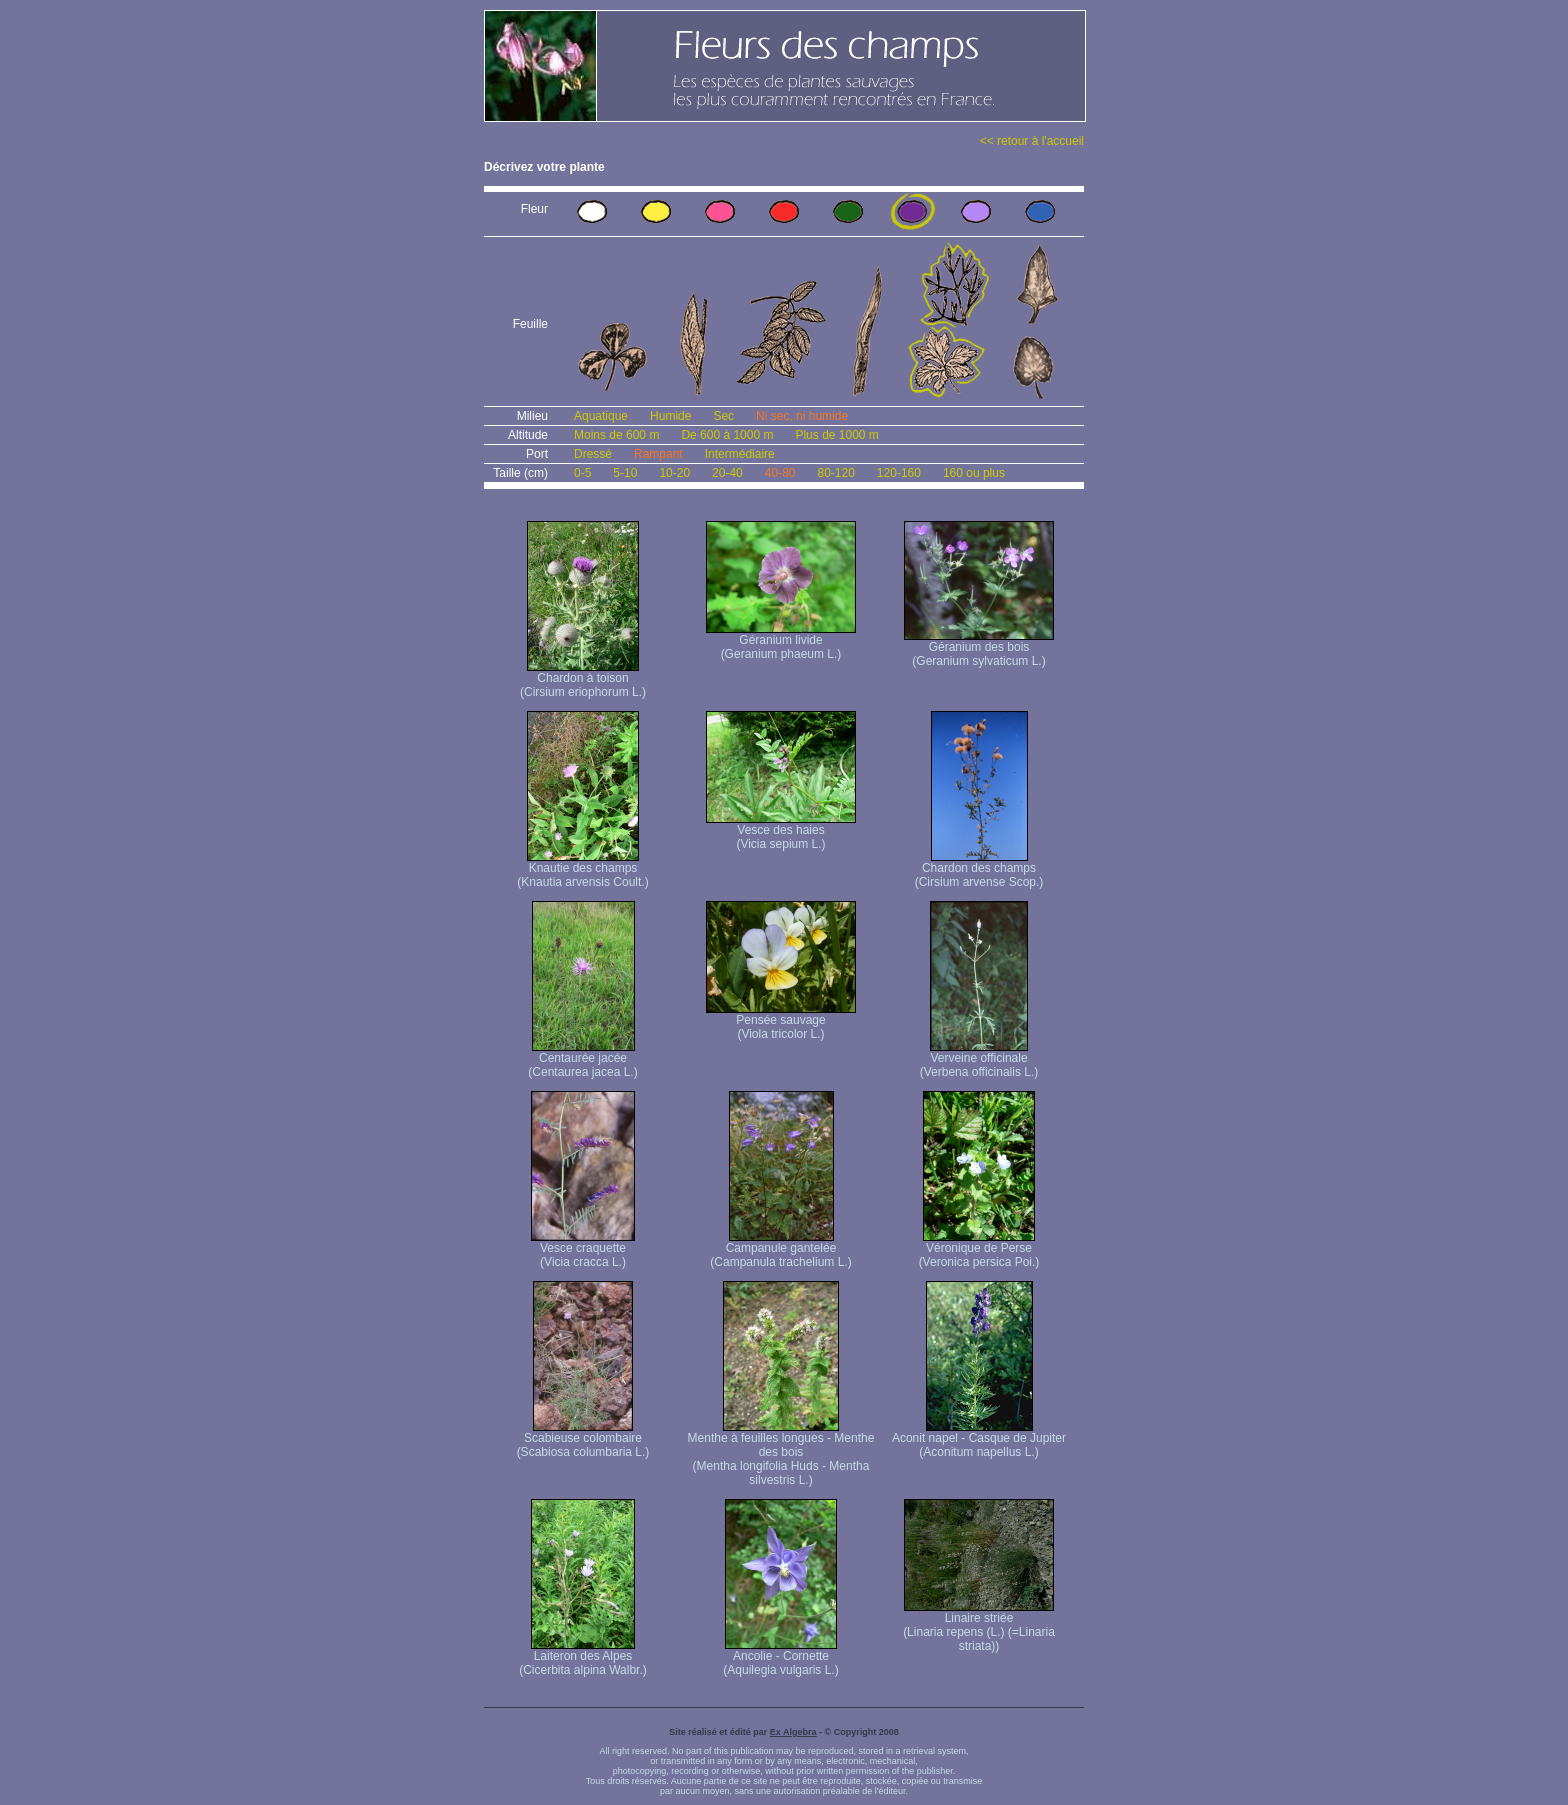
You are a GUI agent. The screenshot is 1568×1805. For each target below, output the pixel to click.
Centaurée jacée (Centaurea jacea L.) (582, 1059)
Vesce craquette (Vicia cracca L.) (583, 1249)
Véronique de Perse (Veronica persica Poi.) (979, 1249)
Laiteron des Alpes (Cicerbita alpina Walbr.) (583, 1657)
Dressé (593, 454)
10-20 (674, 473)
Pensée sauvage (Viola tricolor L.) (781, 1021)
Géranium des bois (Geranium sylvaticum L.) (979, 648)
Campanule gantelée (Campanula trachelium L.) (780, 1249)
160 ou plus (974, 473)
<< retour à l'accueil (1032, 141)
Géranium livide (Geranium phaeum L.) (781, 641)
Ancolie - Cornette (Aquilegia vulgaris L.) (780, 1657)
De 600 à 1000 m (727, 435)
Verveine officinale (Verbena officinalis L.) (979, 1059)
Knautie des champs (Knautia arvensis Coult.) (582, 869)
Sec (723, 416)
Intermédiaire (740, 454)
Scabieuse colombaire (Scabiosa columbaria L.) (583, 1439)
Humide (670, 416)
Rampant (658, 454)
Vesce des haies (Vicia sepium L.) (781, 831)
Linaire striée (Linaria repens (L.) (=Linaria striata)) (979, 1626)
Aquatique (601, 416)
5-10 (625, 473)
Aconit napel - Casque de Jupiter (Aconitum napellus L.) (979, 1439)
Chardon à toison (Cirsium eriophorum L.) (583, 679)
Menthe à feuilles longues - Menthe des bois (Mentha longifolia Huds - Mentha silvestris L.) (781, 1453)
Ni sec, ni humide (802, 416)
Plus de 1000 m (836, 435)
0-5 (582, 473)
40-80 (780, 473)
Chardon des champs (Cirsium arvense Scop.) (979, 869)
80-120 (835, 473)
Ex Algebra (793, 1732)
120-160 (899, 473)
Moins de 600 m (616, 435)
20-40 (727, 473)
